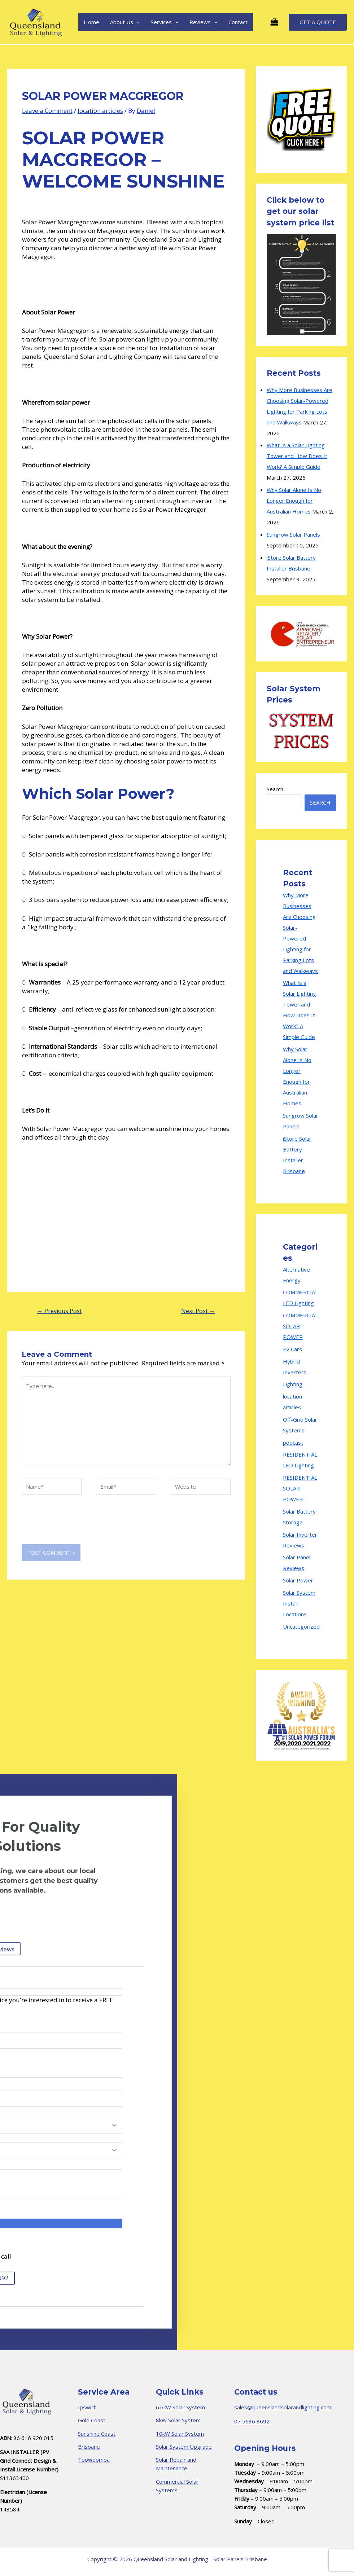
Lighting (292, 1384)
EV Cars (292, 1349)
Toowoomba (94, 2459)
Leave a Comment (47, 110)
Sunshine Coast (96, 2433)
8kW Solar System (178, 2420)
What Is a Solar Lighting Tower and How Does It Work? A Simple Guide (297, 455)
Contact (238, 22)
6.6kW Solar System (180, 2407)
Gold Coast (91, 2420)
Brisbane (89, 2446)
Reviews (203, 22)
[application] (136, 22)
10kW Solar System (180, 2433)
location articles (100, 110)
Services (165, 22)
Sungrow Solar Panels (293, 534)
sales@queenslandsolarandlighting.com (282, 2407)
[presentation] (76, 1526)
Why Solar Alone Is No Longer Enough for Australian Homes (294, 500)
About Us (125, 22)
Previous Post (59, 1311)
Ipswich (87, 2407)
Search (275, 789)
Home (91, 22)
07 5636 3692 (252, 2421)
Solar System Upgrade (184, 2446)
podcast (293, 1442)
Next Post (198, 1311)
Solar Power (298, 1580)
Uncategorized (301, 1626)
